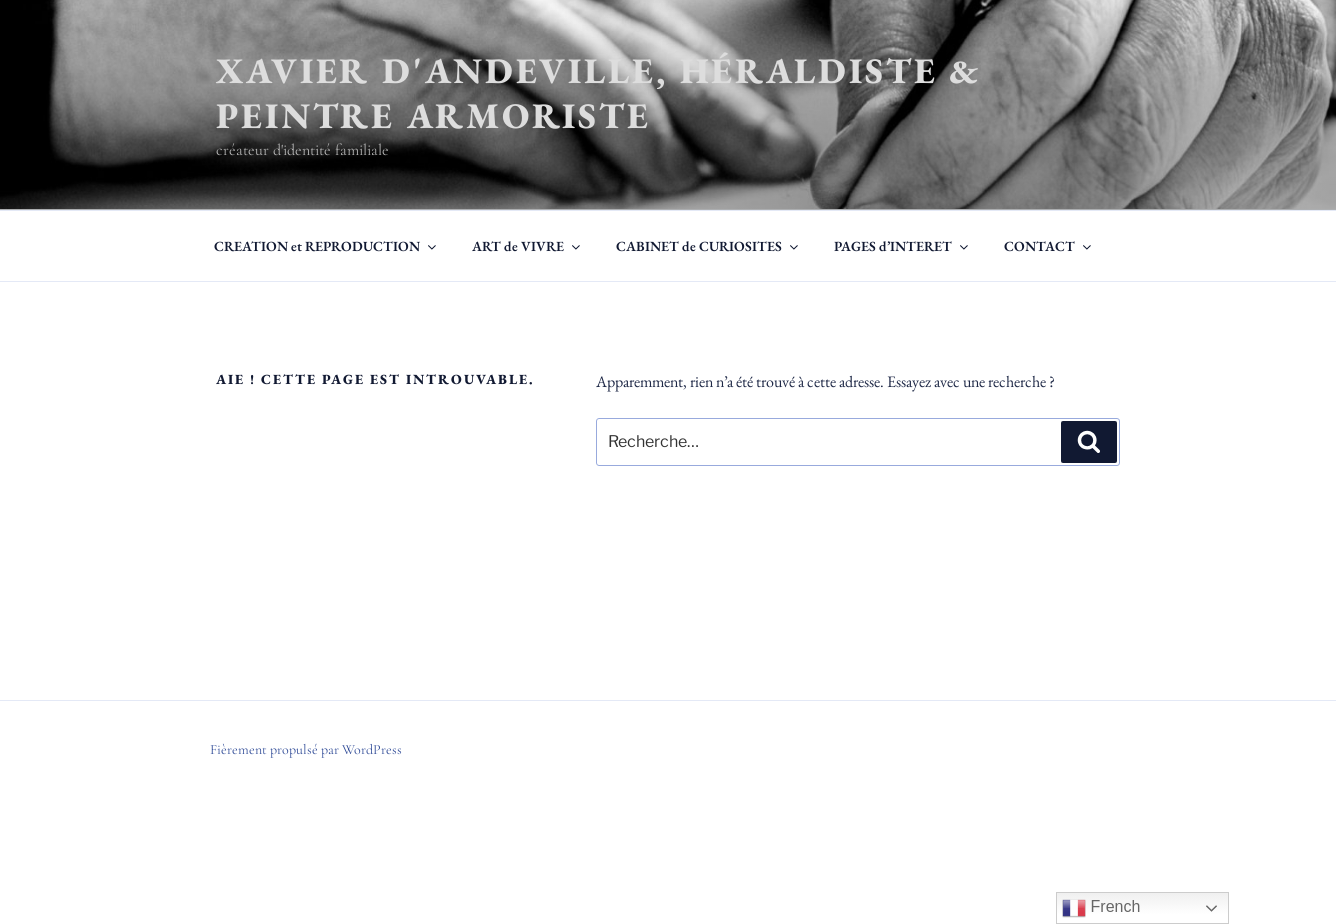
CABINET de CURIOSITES (708, 246)
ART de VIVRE (527, 246)
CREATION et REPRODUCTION (326, 246)
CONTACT (1049, 246)
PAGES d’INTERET (902, 246)
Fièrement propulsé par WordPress (306, 749)
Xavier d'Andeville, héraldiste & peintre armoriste (598, 93)
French (1101, 908)
